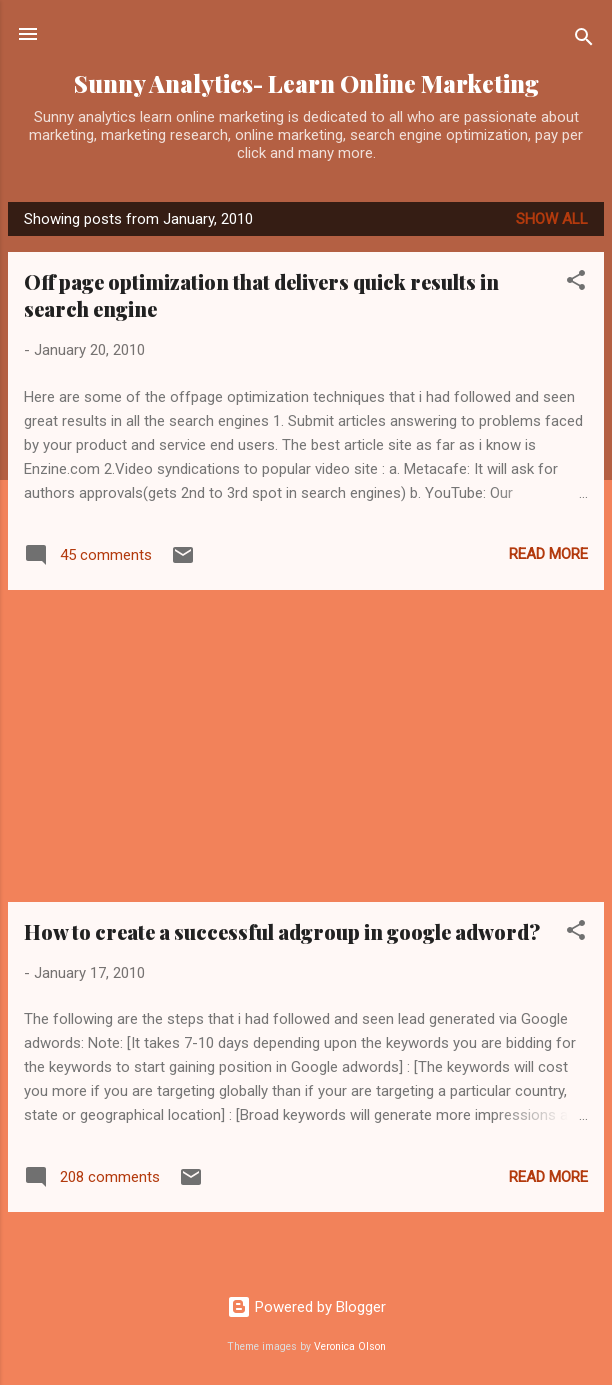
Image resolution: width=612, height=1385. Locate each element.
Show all (552, 219)
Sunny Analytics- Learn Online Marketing (306, 83)
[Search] (584, 40)
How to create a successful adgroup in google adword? (282, 931)
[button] (576, 283)
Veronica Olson (350, 1346)
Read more (548, 554)
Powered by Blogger (306, 1307)
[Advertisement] (306, 746)
